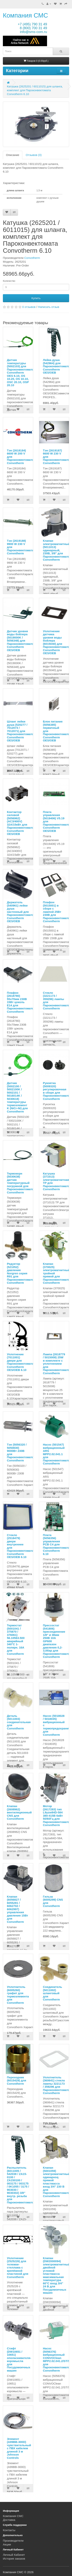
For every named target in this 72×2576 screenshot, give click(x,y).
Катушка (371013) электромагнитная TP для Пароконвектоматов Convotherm (57, 1181)
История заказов (14, 2558)
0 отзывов (29, 306)
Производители (13, 2540)
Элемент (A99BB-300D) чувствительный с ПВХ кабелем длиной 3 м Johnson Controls (19, 2448)
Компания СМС (25, 15)
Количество (9, 281)
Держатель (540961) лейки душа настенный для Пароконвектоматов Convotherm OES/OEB (21, 912)
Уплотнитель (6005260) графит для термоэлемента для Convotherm (18, 1994)
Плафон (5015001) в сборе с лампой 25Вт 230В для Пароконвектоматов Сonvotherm (57, 912)
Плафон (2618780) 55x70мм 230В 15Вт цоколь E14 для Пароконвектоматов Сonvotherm (21, 1002)
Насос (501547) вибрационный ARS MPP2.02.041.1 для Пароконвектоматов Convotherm (57, 1454)
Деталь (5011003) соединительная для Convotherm (19, 1722)
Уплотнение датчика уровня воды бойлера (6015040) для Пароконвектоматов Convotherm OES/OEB (57, 642)
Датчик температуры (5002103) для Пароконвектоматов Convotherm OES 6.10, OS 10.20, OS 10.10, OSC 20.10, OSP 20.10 (21, 372)
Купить (36, 298)
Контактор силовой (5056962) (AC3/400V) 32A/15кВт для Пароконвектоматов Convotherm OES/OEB (21, 823)
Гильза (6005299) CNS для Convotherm (53, 1901)
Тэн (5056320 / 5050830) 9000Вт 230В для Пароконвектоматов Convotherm (21, 1452)
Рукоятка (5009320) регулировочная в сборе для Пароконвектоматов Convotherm (57, 1090)
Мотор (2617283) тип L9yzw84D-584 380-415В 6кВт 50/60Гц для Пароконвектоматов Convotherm (57, 1815)
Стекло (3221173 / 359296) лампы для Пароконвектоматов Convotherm (57, 1000)
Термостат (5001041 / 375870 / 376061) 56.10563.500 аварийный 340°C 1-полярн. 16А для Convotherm (16, 1639)
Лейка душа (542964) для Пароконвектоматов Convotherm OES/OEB (57, 366)
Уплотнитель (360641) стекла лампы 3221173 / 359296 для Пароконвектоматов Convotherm (57, 2085)
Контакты (9, 2530)
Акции (7, 2544)
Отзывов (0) (34, 155)
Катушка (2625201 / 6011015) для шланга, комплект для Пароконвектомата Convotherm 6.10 (35, 90)
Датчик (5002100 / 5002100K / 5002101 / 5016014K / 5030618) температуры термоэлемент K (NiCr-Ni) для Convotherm (17, 1097)
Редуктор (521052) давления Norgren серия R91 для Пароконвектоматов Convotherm (21, 1273)
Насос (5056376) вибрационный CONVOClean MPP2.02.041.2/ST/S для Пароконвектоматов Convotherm (57, 2359)
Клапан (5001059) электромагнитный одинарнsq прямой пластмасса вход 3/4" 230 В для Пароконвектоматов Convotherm (57, 2182)
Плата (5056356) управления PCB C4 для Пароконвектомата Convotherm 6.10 (56, 1544)
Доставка (9, 2519)
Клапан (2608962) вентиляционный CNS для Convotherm (19, 1812)
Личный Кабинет (14, 2554)
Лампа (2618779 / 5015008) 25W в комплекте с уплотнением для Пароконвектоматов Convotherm (57, 1364)
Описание (12, 155)
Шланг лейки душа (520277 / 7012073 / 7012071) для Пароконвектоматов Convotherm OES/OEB (21, 731)
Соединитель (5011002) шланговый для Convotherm (52, 1993)
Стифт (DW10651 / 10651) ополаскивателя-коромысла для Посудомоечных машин (19, 2359)
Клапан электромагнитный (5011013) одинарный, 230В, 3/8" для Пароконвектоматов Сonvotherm (57, 550)
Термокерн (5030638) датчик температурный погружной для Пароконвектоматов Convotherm (21, 1183)
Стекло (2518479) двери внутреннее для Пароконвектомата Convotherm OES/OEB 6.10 (20, 1546)
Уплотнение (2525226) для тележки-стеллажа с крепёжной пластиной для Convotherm (17, 2267)
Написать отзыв (48, 306)
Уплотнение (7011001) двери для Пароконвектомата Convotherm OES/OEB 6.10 (20, 1362)
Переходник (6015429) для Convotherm (16, 2080)
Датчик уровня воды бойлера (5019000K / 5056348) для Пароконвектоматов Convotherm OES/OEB (21, 641)
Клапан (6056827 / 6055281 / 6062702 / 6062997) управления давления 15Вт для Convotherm (17, 1909)
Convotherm (32, 257)
